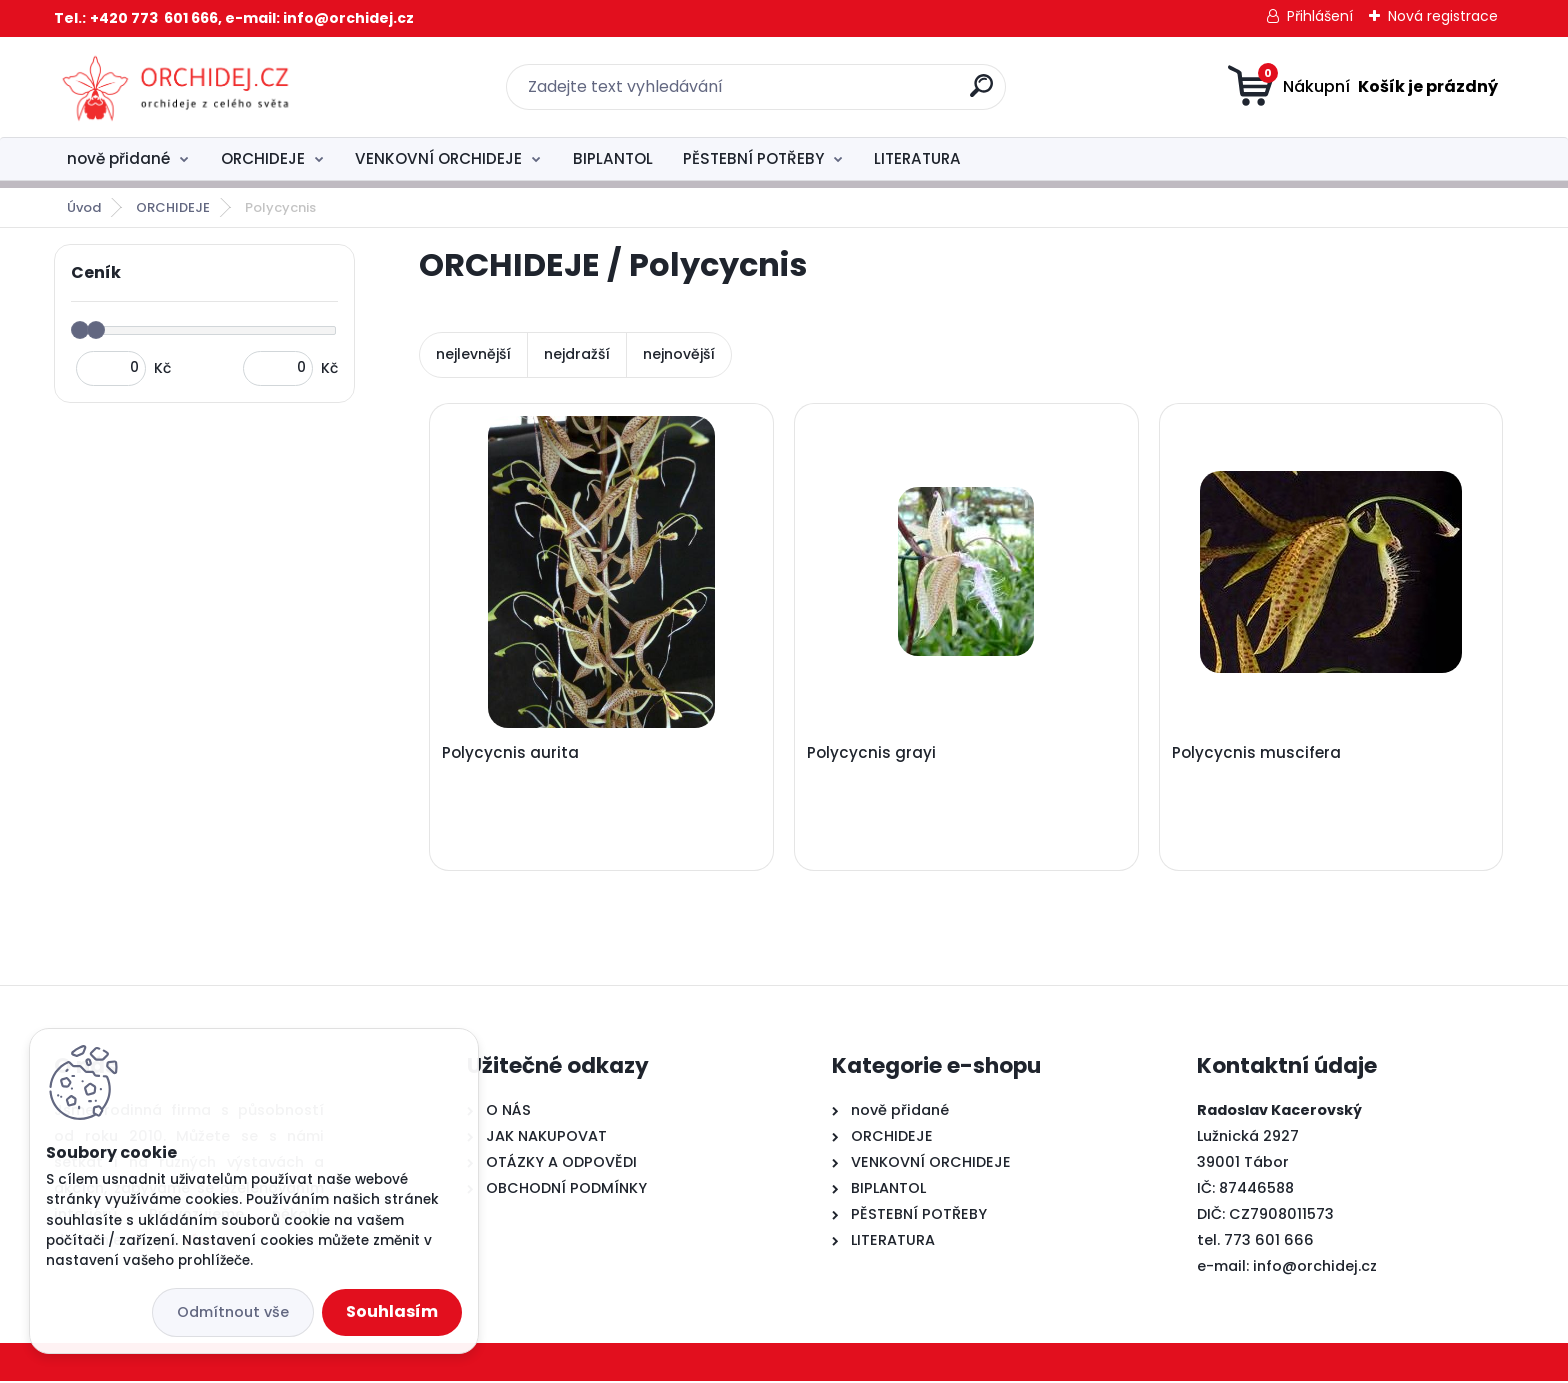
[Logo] (176, 87)
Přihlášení (1320, 16)
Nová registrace (1443, 16)
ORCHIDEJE (263, 158)
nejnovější (679, 354)
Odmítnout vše (233, 1312)
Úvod (84, 207)
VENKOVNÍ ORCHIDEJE (438, 158)
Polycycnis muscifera (1257, 753)
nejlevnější (473, 354)
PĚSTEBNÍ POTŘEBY (753, 158)
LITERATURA (917, 158)
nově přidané (118, 158)
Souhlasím (392, 1311)
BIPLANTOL (613, 158)
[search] (981, 93)
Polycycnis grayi (872, 753)
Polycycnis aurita (511, 753)
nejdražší (577, 354)
